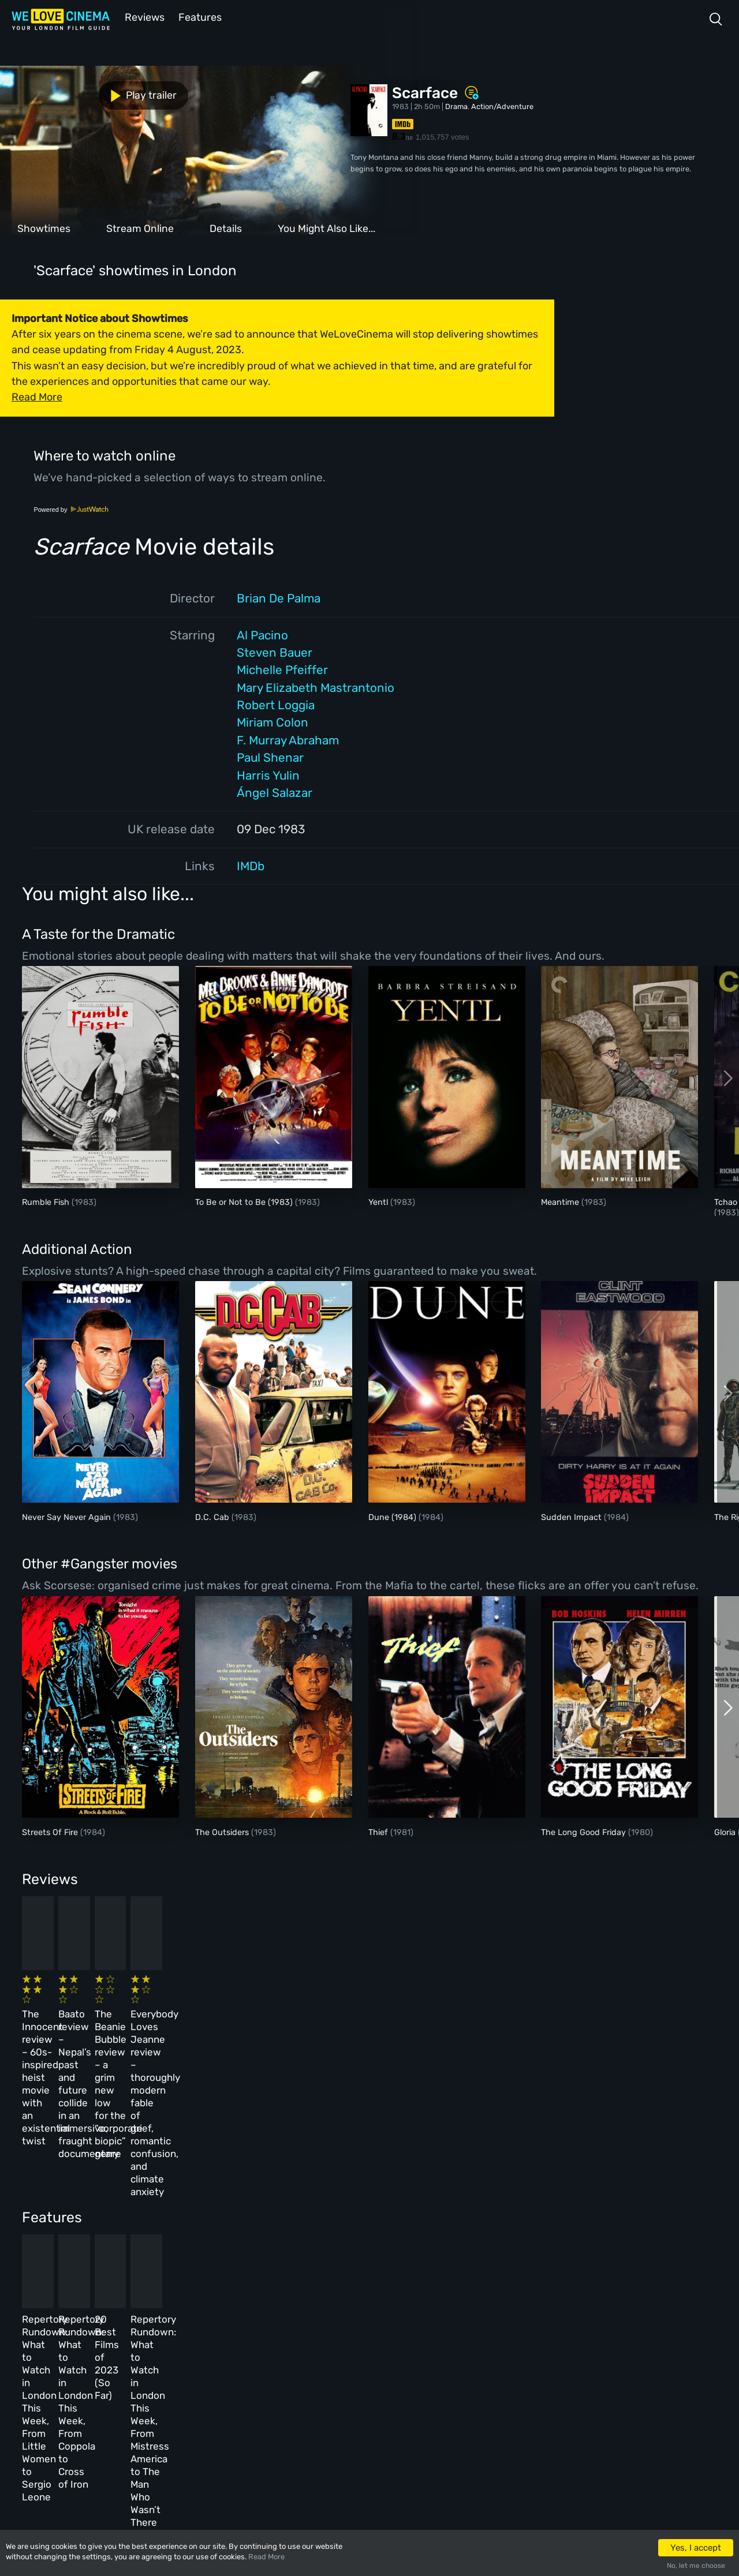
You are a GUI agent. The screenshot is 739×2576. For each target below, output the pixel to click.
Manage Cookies (274, 2428)
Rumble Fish (47, 1201)
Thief (379, 1831)
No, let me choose (696, 2565)
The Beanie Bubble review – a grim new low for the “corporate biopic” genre (415, 2013)
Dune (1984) (393, 1516)
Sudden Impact (572, 1516)
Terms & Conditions (281, 2378)
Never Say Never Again (67, 1516)
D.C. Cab (213, 1516)
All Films (113, 2378)
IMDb (250, 865)
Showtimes (43, 227)
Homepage (115, 2328)
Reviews (143, 16)
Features (199, 16)
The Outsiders (223, 1831)
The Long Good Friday (584, 1831)
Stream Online (140, 227)
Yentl (379, 1201)
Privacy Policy (272, 2403)
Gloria (726, 1831)
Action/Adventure (502, 105)
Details (226, 227)
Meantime (561, 1201)
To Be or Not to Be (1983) (245, 1201)
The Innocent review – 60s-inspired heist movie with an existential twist (86, 2013)
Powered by (71, 508)
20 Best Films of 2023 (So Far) (418, 2191)
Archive (259, 2353)
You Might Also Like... (326, 227)
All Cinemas (189, 2328)
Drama (456, 105)
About (256, 2328)
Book (106, 2353)
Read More (266, 2556)
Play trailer (50, 93)
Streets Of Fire (51, 1831)
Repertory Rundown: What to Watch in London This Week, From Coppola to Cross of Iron (253, 2204)
